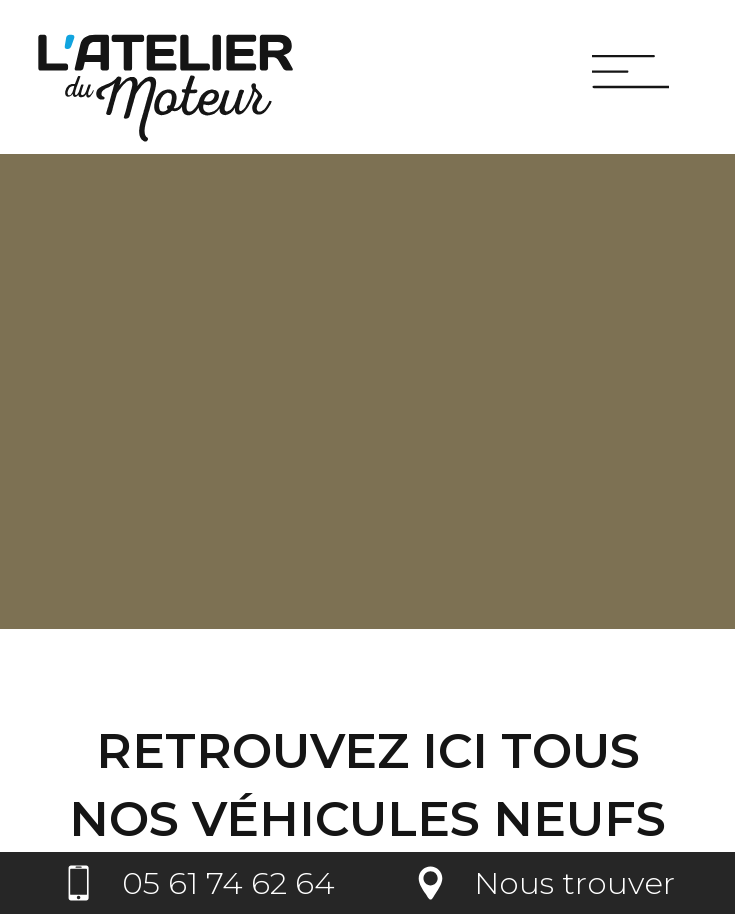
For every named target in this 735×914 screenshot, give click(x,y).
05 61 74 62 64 (228, 883)
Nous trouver (574, 883)
